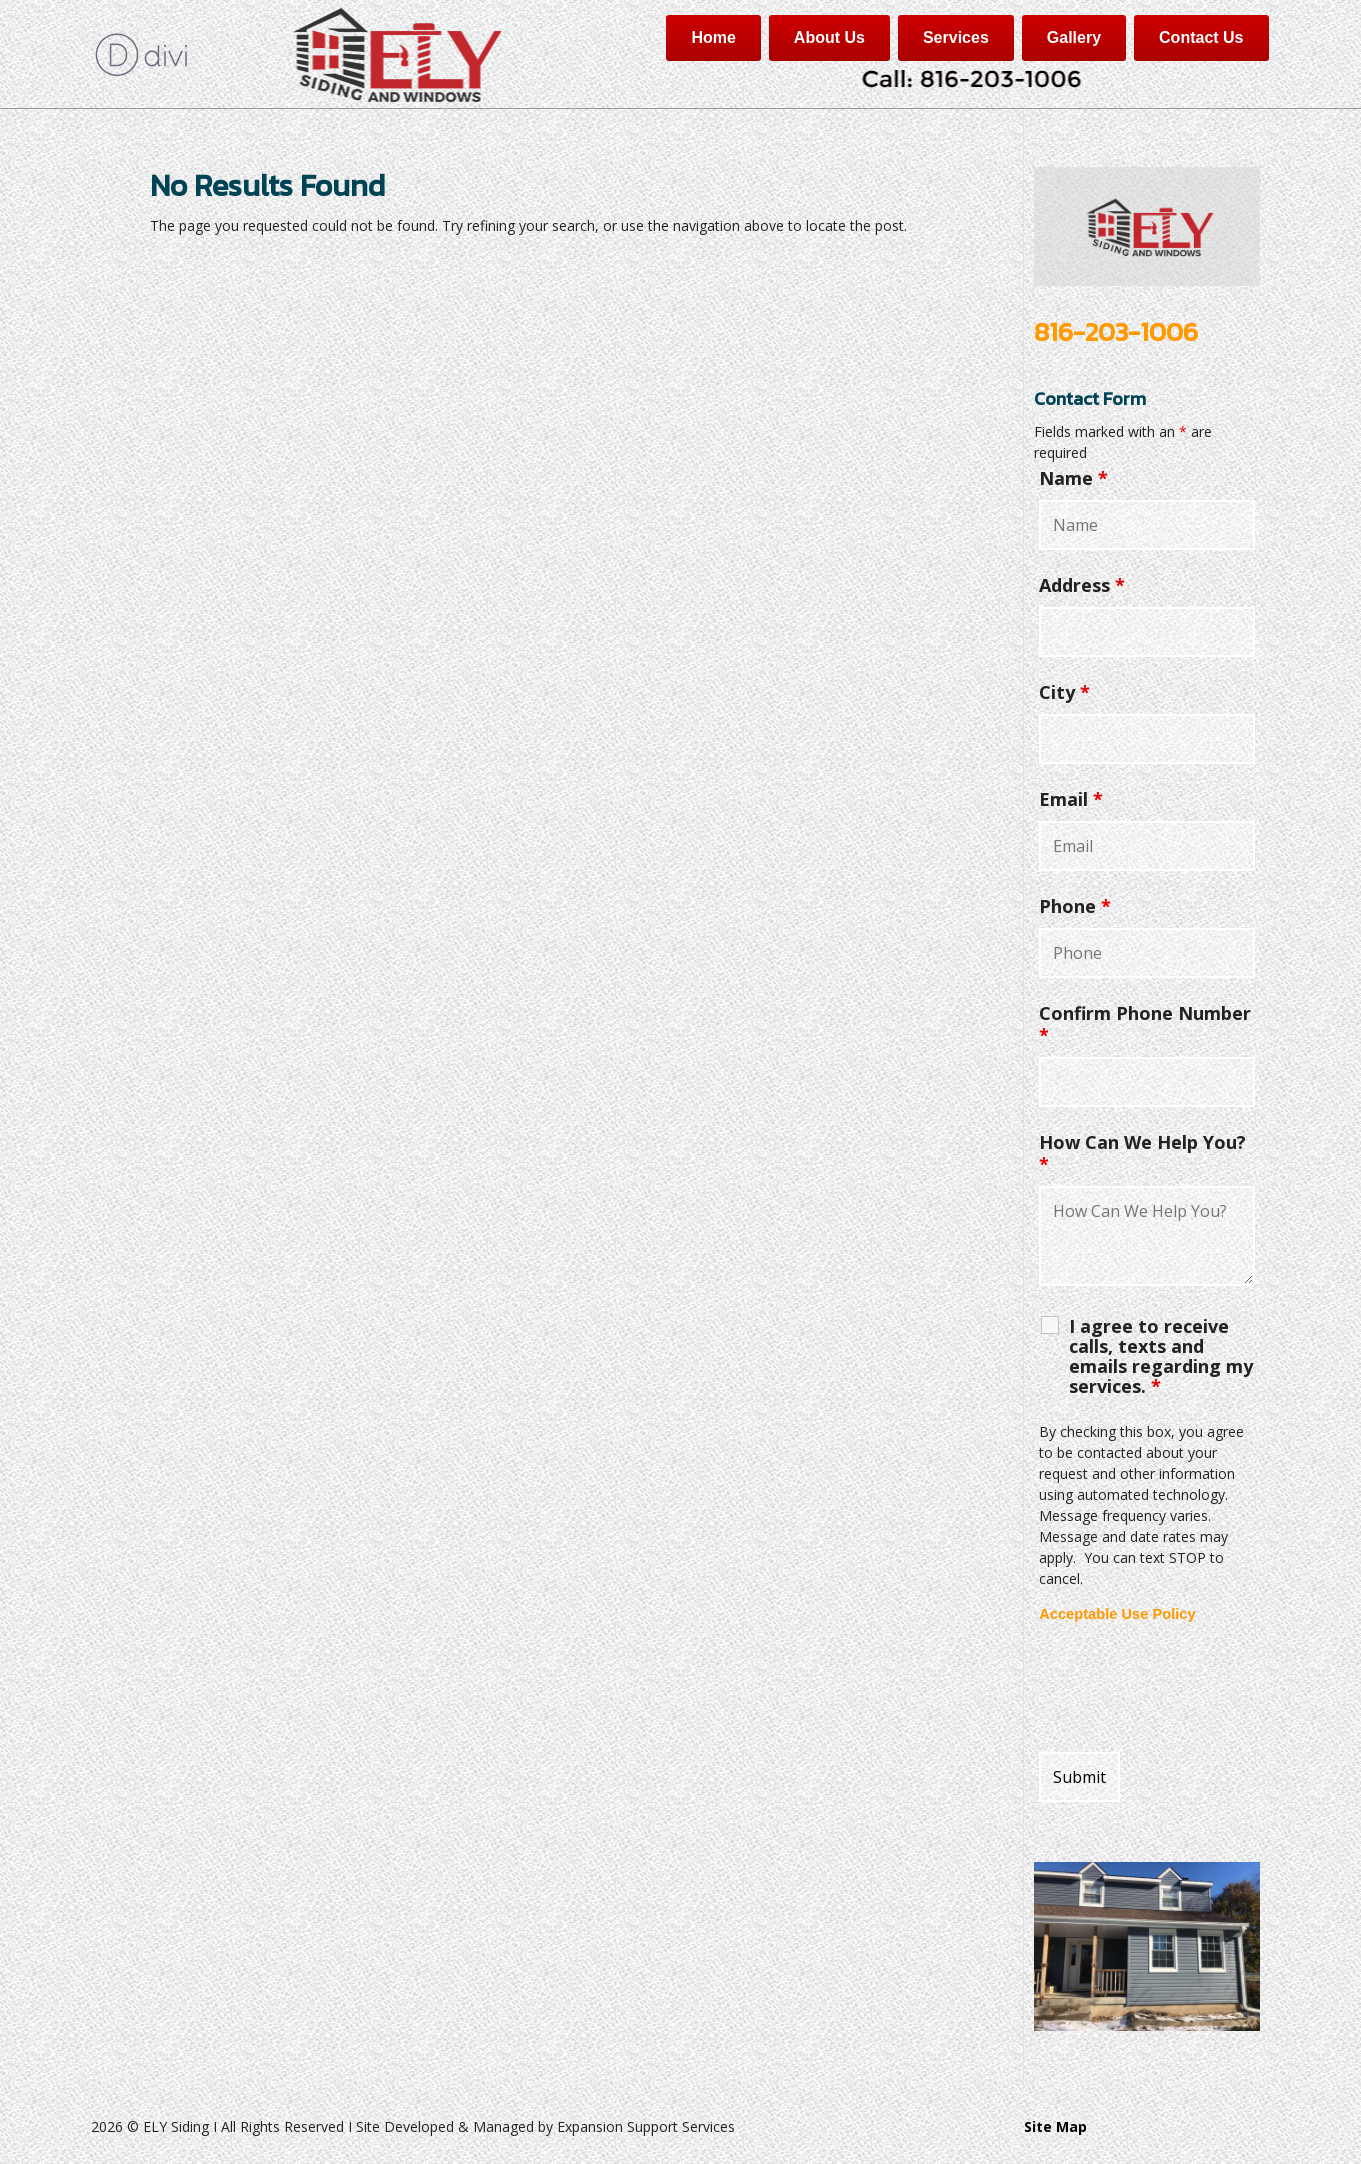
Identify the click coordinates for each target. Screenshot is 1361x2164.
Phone (1075, 906)
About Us (829, 37)
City (1064, 692)
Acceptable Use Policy (1117, 1614)
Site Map (1055, 2126)
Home (713, 37)
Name (1073, 478)
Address (1082, 585)
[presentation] (1191, 1688)
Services (956, 37)
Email (1071, 799)
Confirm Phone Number (1145, 1024)
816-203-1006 (1116, 331)
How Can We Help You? (1142, 1153)
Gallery (1074, 37)
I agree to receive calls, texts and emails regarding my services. (1161, 1356)
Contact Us (1201, 37)
